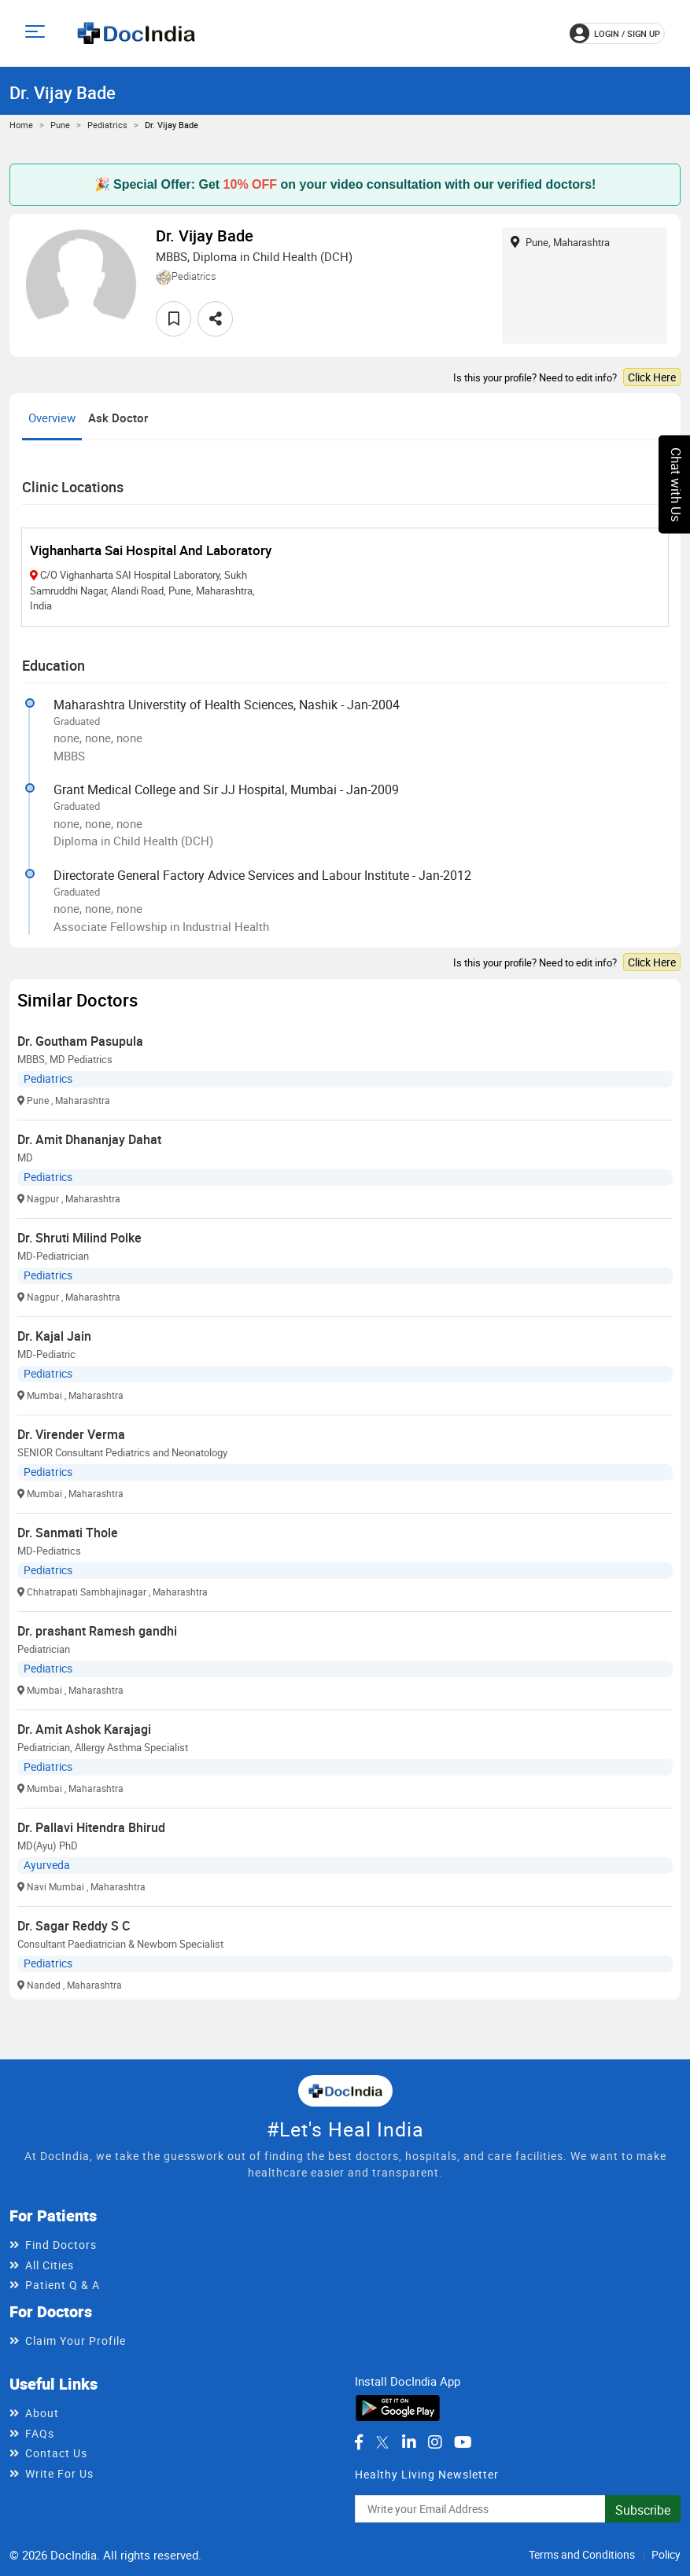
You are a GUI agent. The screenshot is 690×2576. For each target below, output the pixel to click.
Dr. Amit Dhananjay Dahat (89, 1139)
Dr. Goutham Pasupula (80, 1041)
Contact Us (56, 2452)
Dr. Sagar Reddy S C (73, 1925)
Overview (52, 417)
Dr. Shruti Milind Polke (79, 1237)
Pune (60, 125)
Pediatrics (107, 125)
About (42, 2412)
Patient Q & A (62, 2284)
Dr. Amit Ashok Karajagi (84, 1729)
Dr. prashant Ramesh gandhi (97, 1630)
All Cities (49, 2265)
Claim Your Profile (75, 2340)
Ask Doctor (118, 417)
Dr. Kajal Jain (54, 1336)
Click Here (652, 377)
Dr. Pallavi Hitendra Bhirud (91, 1827)
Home (21, 125)
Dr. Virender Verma (71, 1434)
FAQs (39, 2433)
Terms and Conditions (582, 2554)
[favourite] (173, 319)
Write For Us (59, 2473)
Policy (666, 2554)
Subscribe (642, 2510)
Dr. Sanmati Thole (67, 1532)
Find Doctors (61, 2244)
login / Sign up (615, 33)
